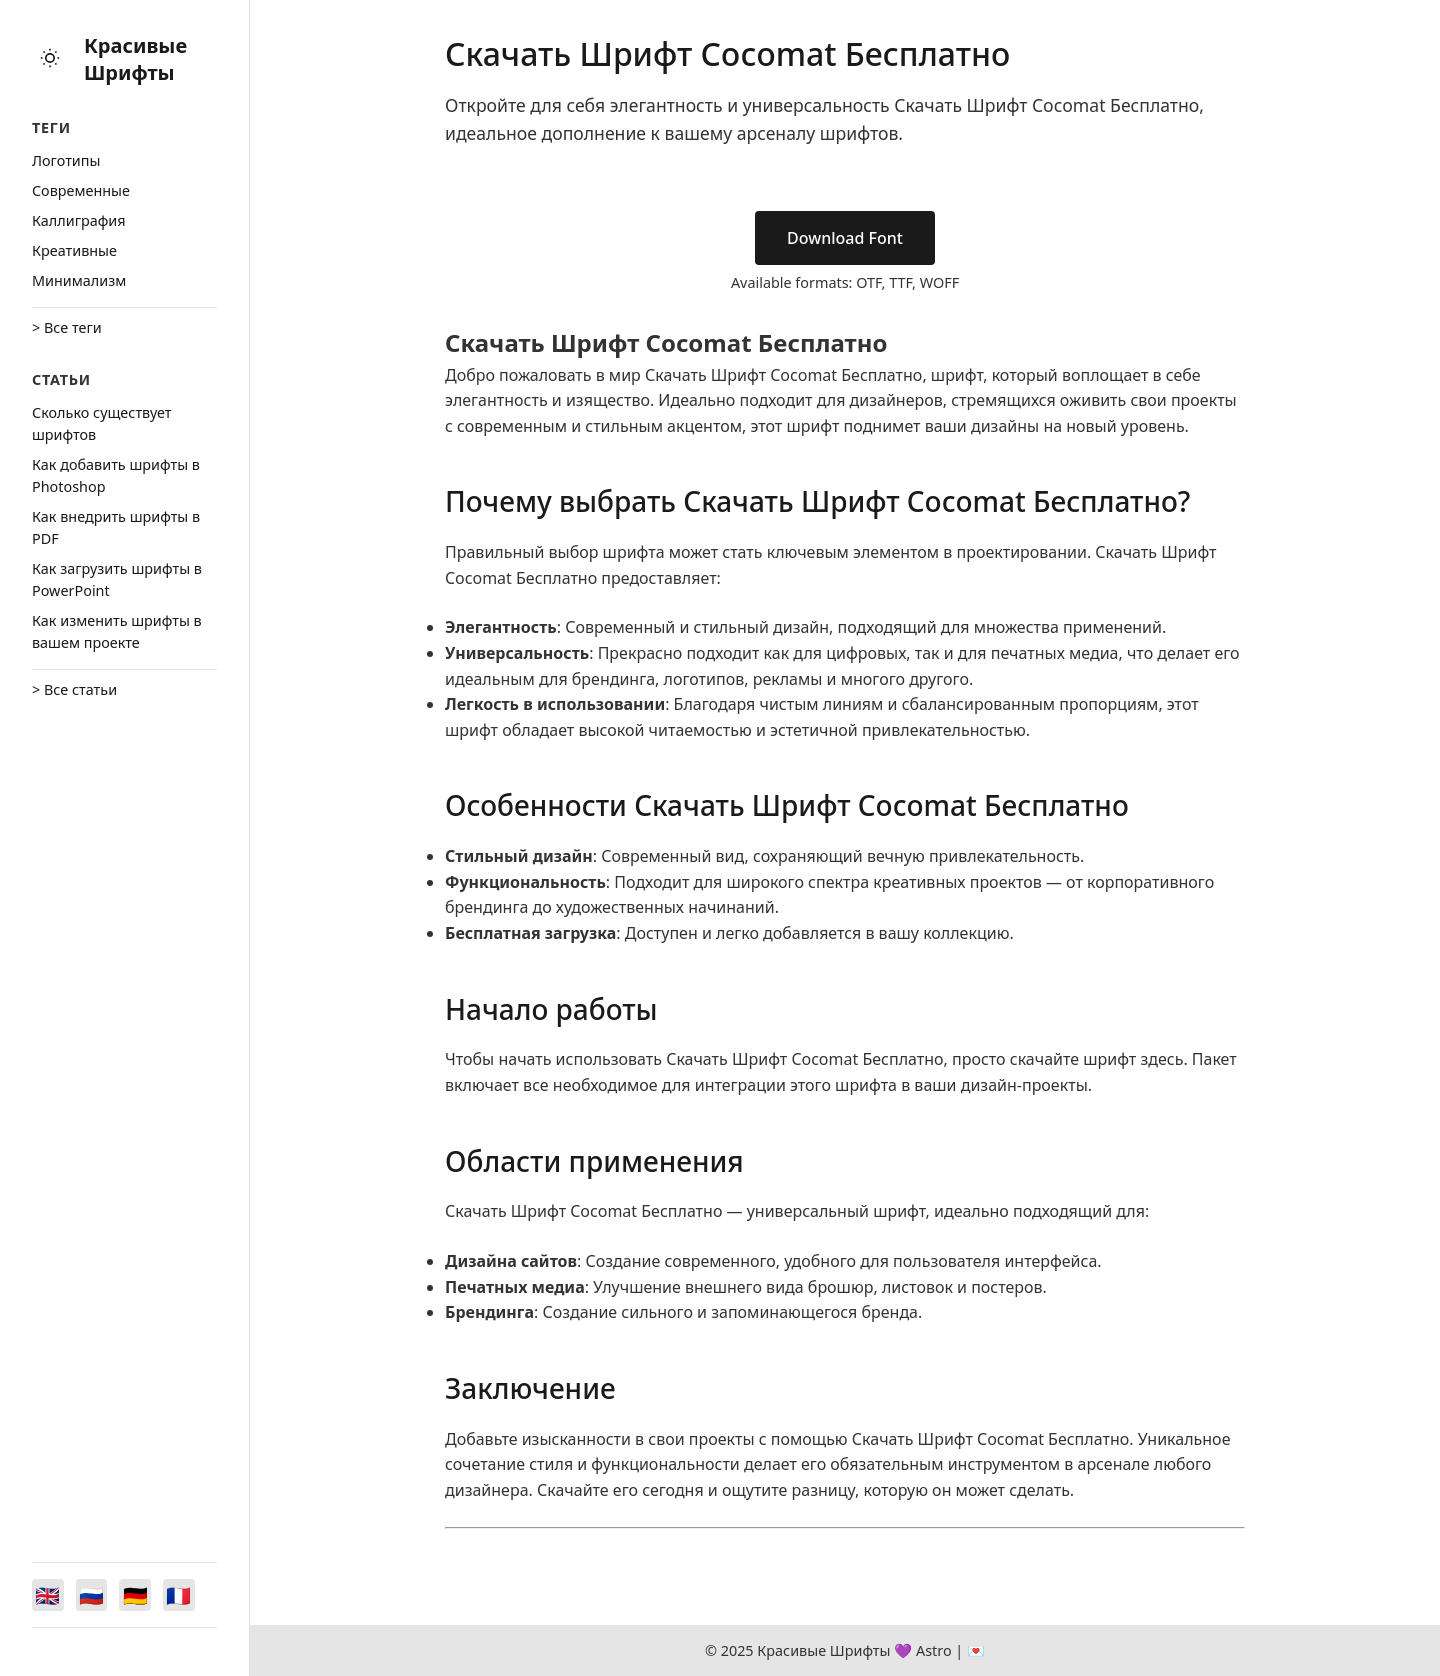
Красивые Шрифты (135, 59)
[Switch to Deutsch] (136, 1595)
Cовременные (81, 190)
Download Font (845, 238)
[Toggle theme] (50, 59)
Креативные (74, 250)
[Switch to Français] (180, 1595)
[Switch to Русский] (92, 1595)
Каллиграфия (79, 220)
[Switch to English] (48, 1595)
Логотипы (66, 160)
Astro (934, 1650)
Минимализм (79, 280)
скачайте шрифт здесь (1097, 1059)
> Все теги (67, 327)
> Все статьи (74, 689)
